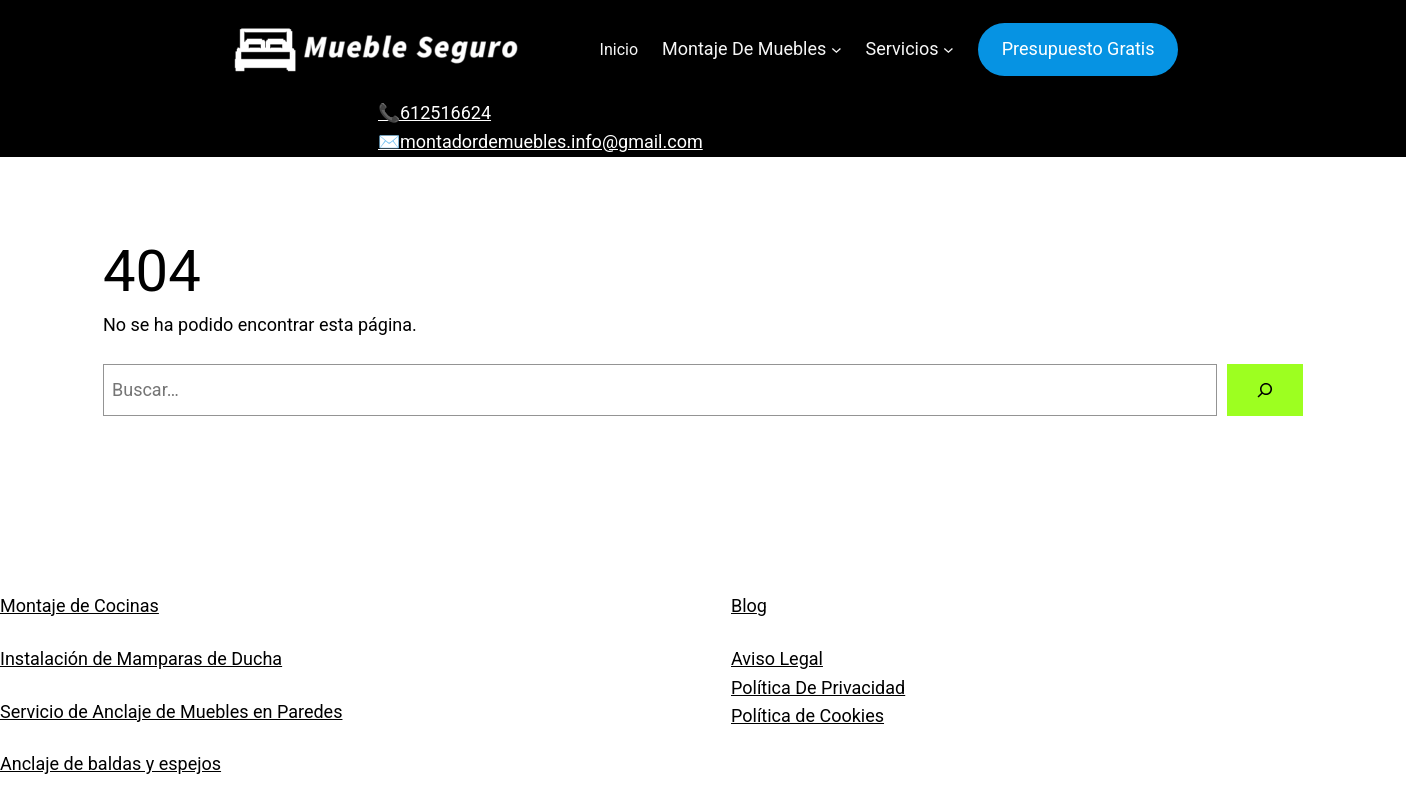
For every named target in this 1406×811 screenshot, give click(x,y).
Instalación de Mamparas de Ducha (141, 658)
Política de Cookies (807, 715)
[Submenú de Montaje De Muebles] (836, 49)
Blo (744, 605)
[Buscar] (1265, 390)
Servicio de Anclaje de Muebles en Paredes (171, 711)
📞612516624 (434, 112)
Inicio (619, 49)
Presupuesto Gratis (1078, 48)
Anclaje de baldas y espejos (110, 763)
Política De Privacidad (818, 687)
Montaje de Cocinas (79, 605)
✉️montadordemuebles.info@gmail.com (540, 141)
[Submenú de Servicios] (948, 49)
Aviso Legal (777, 658)
